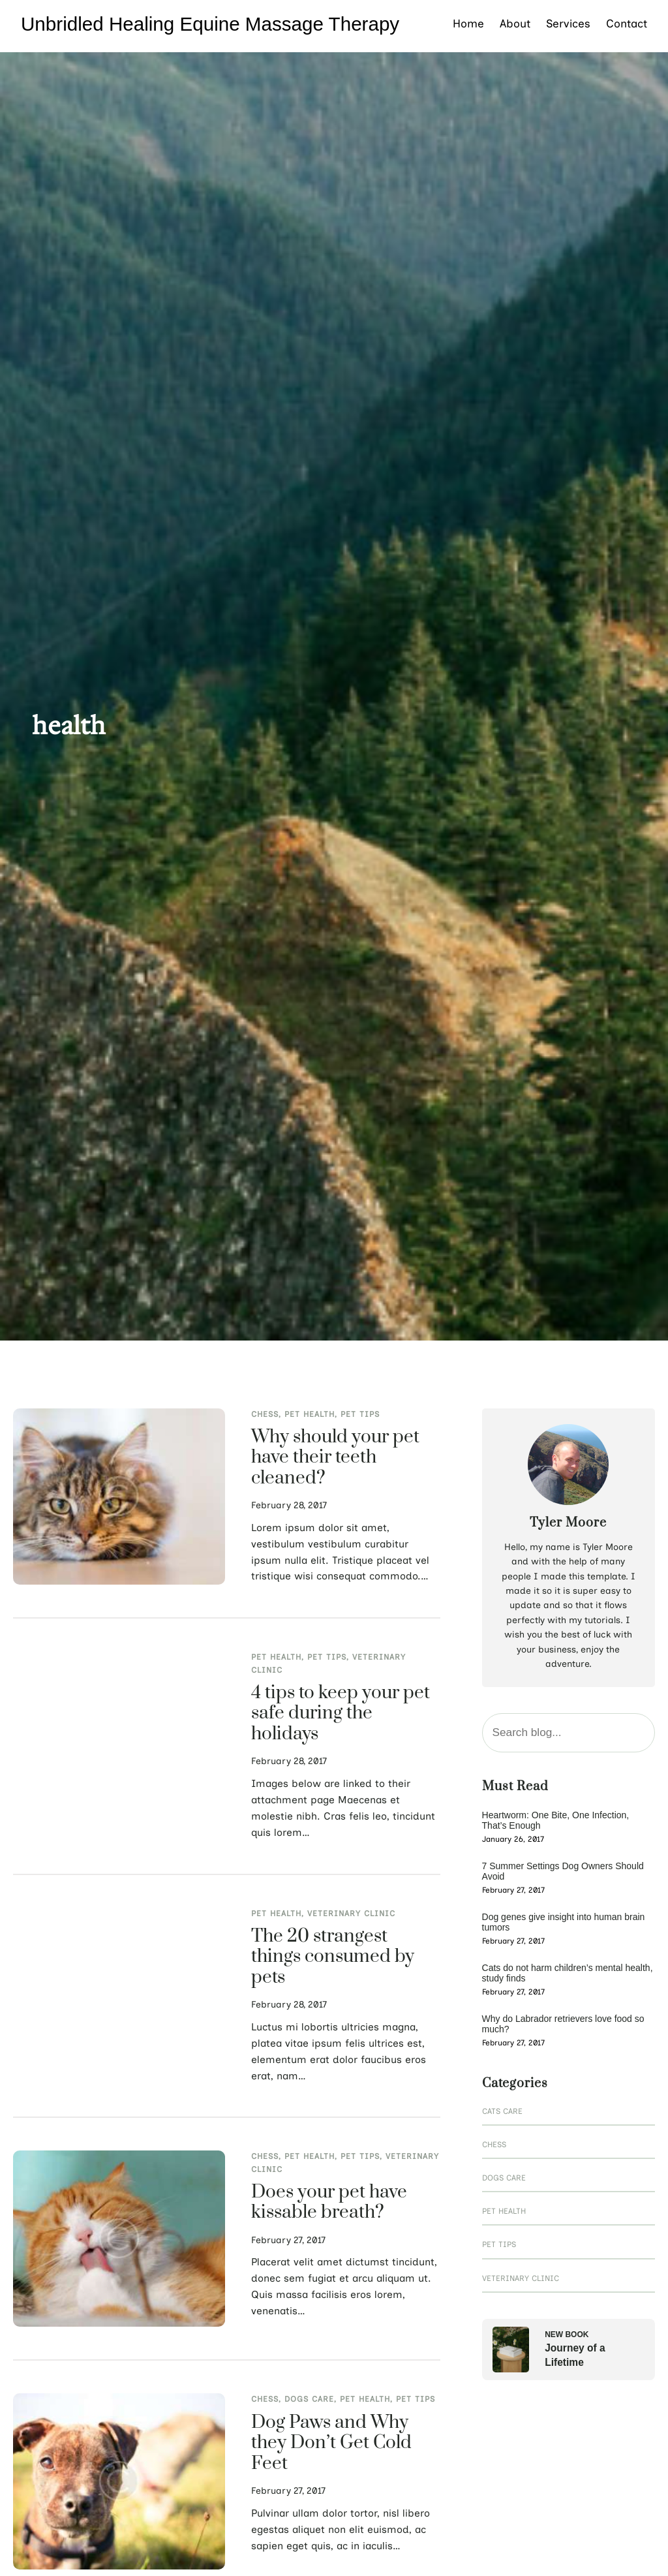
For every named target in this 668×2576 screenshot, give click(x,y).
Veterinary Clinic (351, 1913)
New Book (566, 2334)
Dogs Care (309, 2399)
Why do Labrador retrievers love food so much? (563, 2024)
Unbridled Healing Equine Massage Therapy (210, 24)
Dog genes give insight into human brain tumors (563, 1922)
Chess (265, 1414)
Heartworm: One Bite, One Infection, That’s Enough (556, 1820)
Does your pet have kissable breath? (329, 2203)
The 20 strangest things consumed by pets (332, 1958)
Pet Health (309, 1414)
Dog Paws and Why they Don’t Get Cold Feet (331, 2444)
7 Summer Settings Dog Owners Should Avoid (563, 1871)
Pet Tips (360, 1414)
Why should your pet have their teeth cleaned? (335, 1458)
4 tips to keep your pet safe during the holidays (340, 1714)
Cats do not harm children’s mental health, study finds (567, 1973)
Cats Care (502, 2111)
